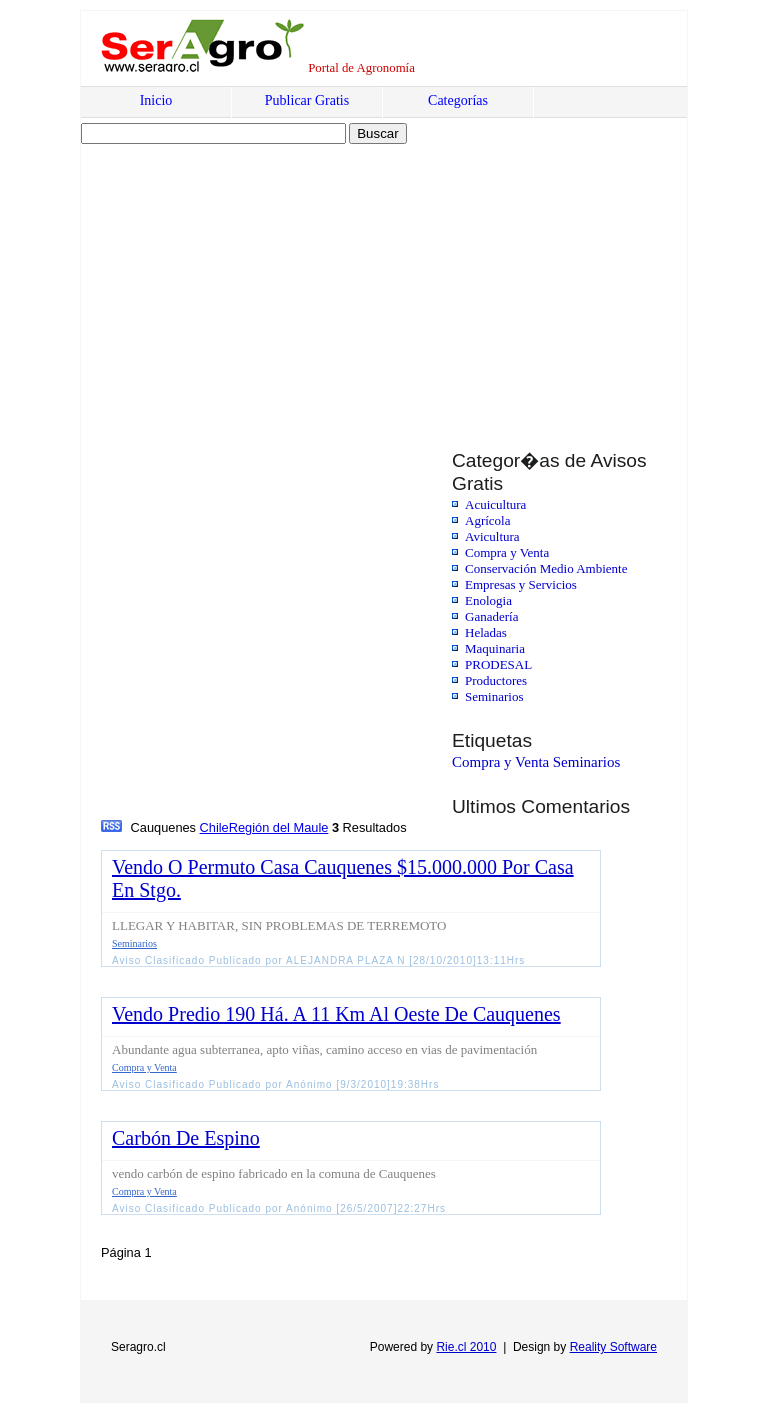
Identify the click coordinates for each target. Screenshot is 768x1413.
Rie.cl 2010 (466, 1347)
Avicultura (492, 536)
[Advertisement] (253, 277)
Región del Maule (279, 827)
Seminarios (494, 696)
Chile (214, 827)
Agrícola (487, 520)
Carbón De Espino (186, 1138)
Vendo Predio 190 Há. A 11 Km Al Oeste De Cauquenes (336, 1014)
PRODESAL (498, 664)
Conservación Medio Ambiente (546, 568)
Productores (496, 680)
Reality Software (613, 1347)
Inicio (156, 100)
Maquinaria (495, 648)
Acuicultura (495, 504)
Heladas (486, 632)
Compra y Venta (507, 552)
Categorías (458, 100)
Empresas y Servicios (521, 584)
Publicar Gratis (307, 100)
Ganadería (491, 616)
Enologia (488, 600)
